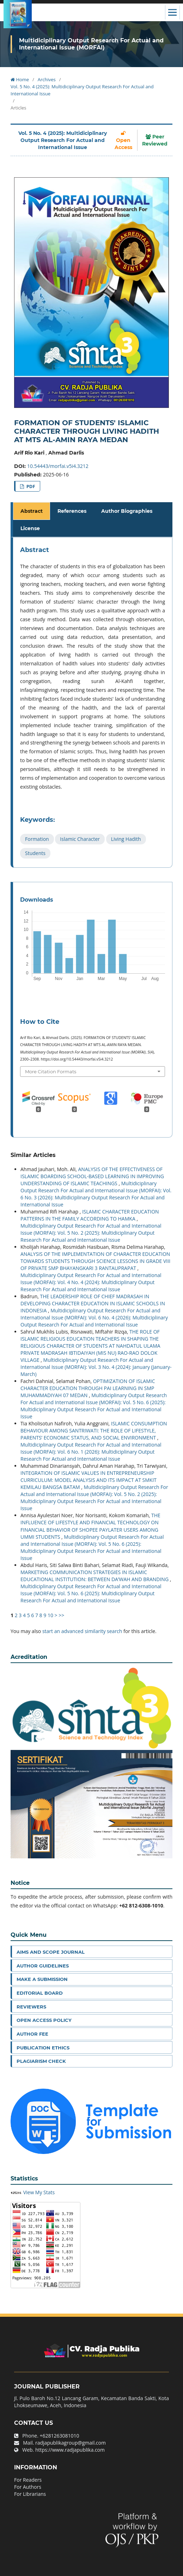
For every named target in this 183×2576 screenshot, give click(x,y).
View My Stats (39, 2192)
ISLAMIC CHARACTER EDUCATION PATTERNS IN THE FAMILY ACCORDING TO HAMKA (89, 1215)
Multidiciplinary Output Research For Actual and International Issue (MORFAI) (91, 44)
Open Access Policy (44, 2020)
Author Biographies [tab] (126, 511)
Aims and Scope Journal (51, 1952)
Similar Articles (33, 1155)
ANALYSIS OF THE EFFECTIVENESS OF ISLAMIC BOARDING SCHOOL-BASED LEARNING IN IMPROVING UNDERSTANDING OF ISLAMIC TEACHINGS (92, 1176)
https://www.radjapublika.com (70, 2449)
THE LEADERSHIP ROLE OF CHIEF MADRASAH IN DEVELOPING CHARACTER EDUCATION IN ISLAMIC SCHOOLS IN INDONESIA (92, 1303)
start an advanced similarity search (82, 1631)
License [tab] (30, 528)
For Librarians (30, 2494)
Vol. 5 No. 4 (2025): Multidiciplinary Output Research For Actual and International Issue (82, 90)
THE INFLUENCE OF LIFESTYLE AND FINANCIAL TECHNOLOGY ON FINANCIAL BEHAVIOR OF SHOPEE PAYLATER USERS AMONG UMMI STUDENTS (90, 1526)
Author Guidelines (43, 1966)
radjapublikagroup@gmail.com (70, 2442)
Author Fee (32, 2034)
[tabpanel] (92, 703)
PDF (30, 486)
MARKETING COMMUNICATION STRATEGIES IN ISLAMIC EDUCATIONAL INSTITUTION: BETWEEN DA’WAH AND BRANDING (95, 1576)
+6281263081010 (59, 2435)
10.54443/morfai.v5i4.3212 (58, 466)
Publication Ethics (43, 2047)
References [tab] (71, 511)
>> (61, 1615)
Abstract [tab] (31, 511)
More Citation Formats (50, 1071)
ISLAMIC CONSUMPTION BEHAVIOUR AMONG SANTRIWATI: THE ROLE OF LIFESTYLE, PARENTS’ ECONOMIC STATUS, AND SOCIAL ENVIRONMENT (93, 1430)
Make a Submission (42, 1979)
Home (20, 79)
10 (50, 1615)
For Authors (27, 2486)
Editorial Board (40, 1993)
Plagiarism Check (41, 2061)
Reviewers (31, 2007)
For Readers (28, 2479)
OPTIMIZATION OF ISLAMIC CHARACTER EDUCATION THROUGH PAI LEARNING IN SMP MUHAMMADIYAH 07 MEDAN (87, 1388)
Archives (47, 79)
